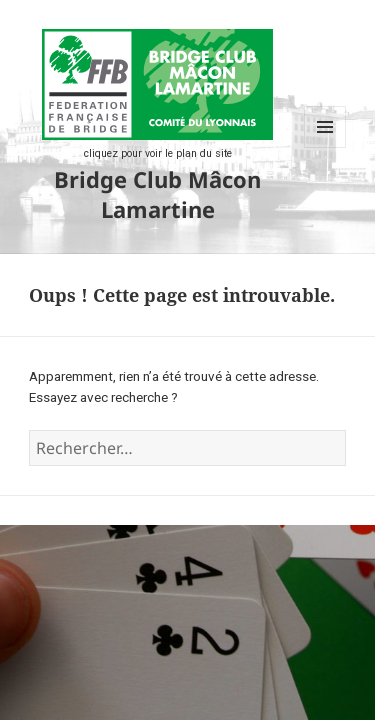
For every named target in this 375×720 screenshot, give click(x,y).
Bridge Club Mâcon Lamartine (157, 194)
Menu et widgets (325, 147)
